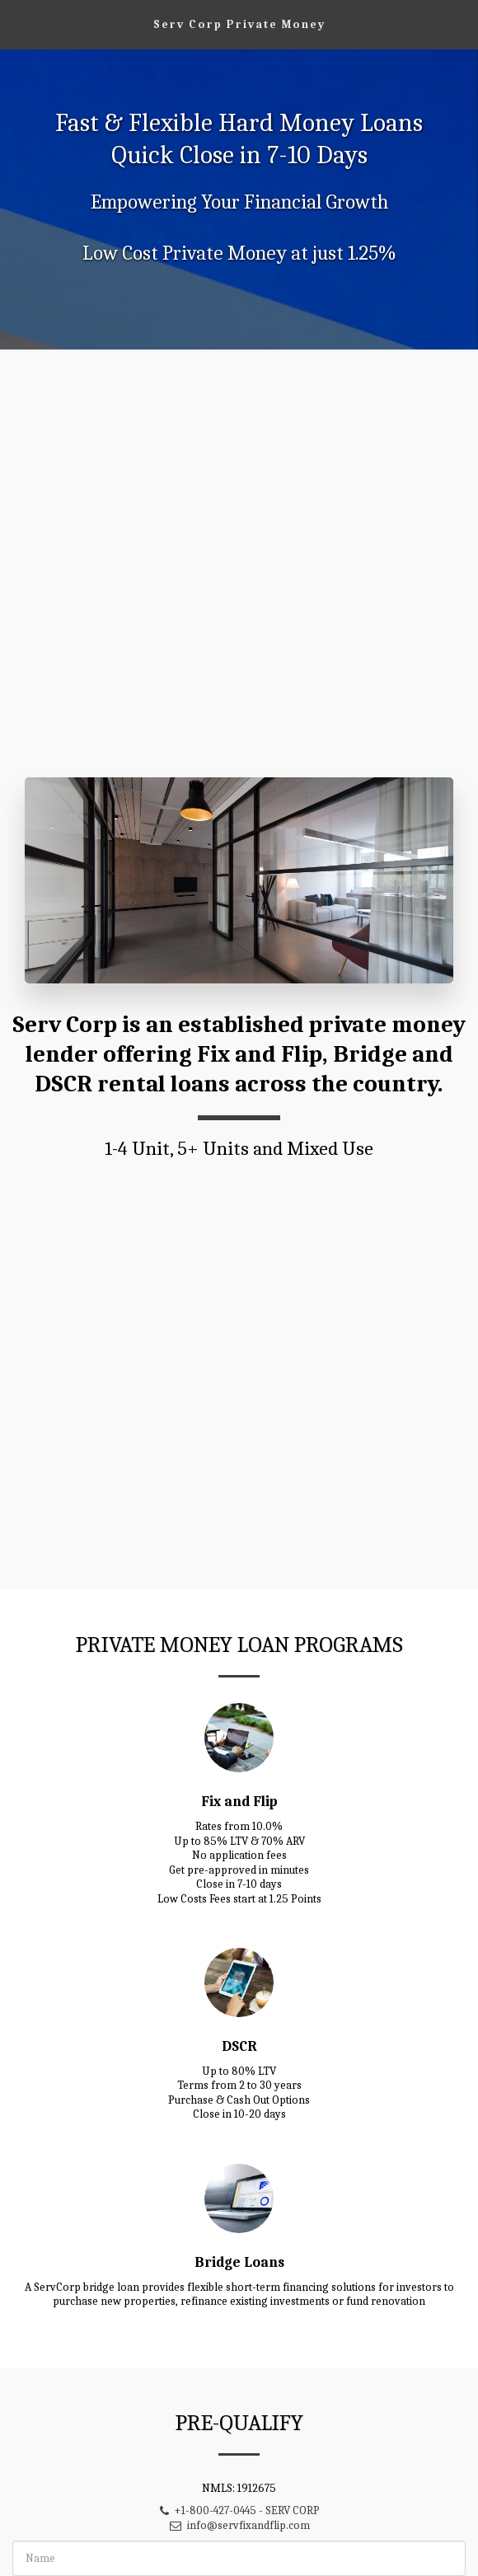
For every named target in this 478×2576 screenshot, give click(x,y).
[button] (18, 23)
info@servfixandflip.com (239, 2538)
